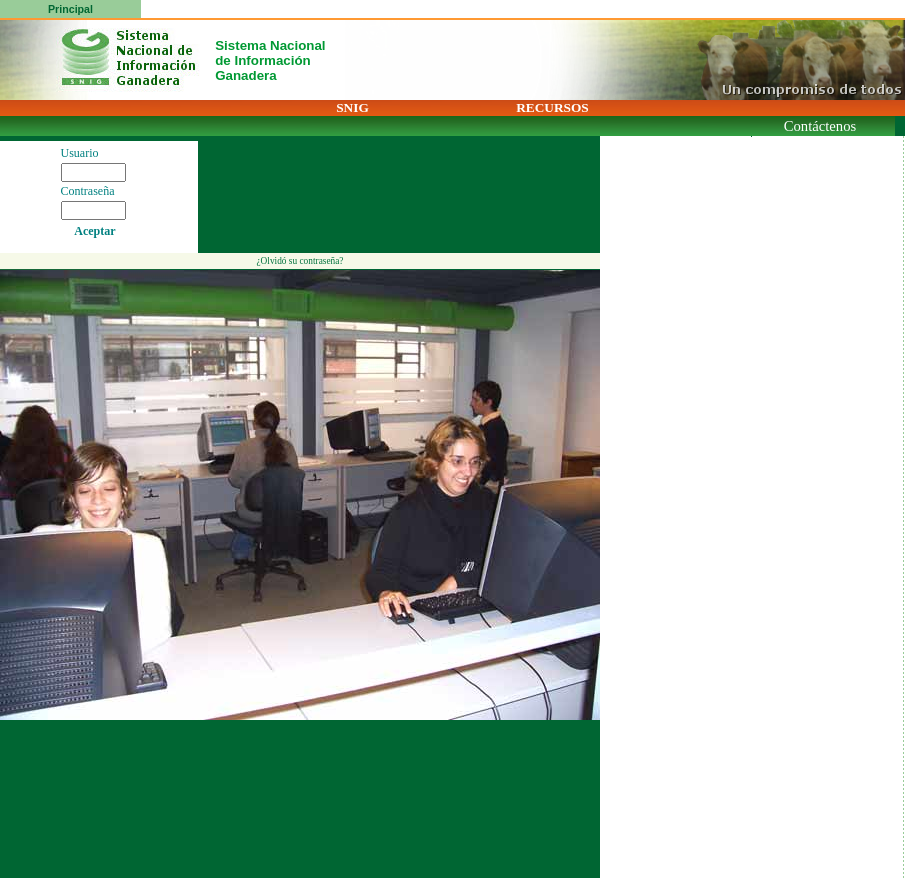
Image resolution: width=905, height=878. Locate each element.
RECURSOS (552, 107)
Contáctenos (820, 126)
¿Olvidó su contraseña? (299, 261)
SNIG (352, 107)
